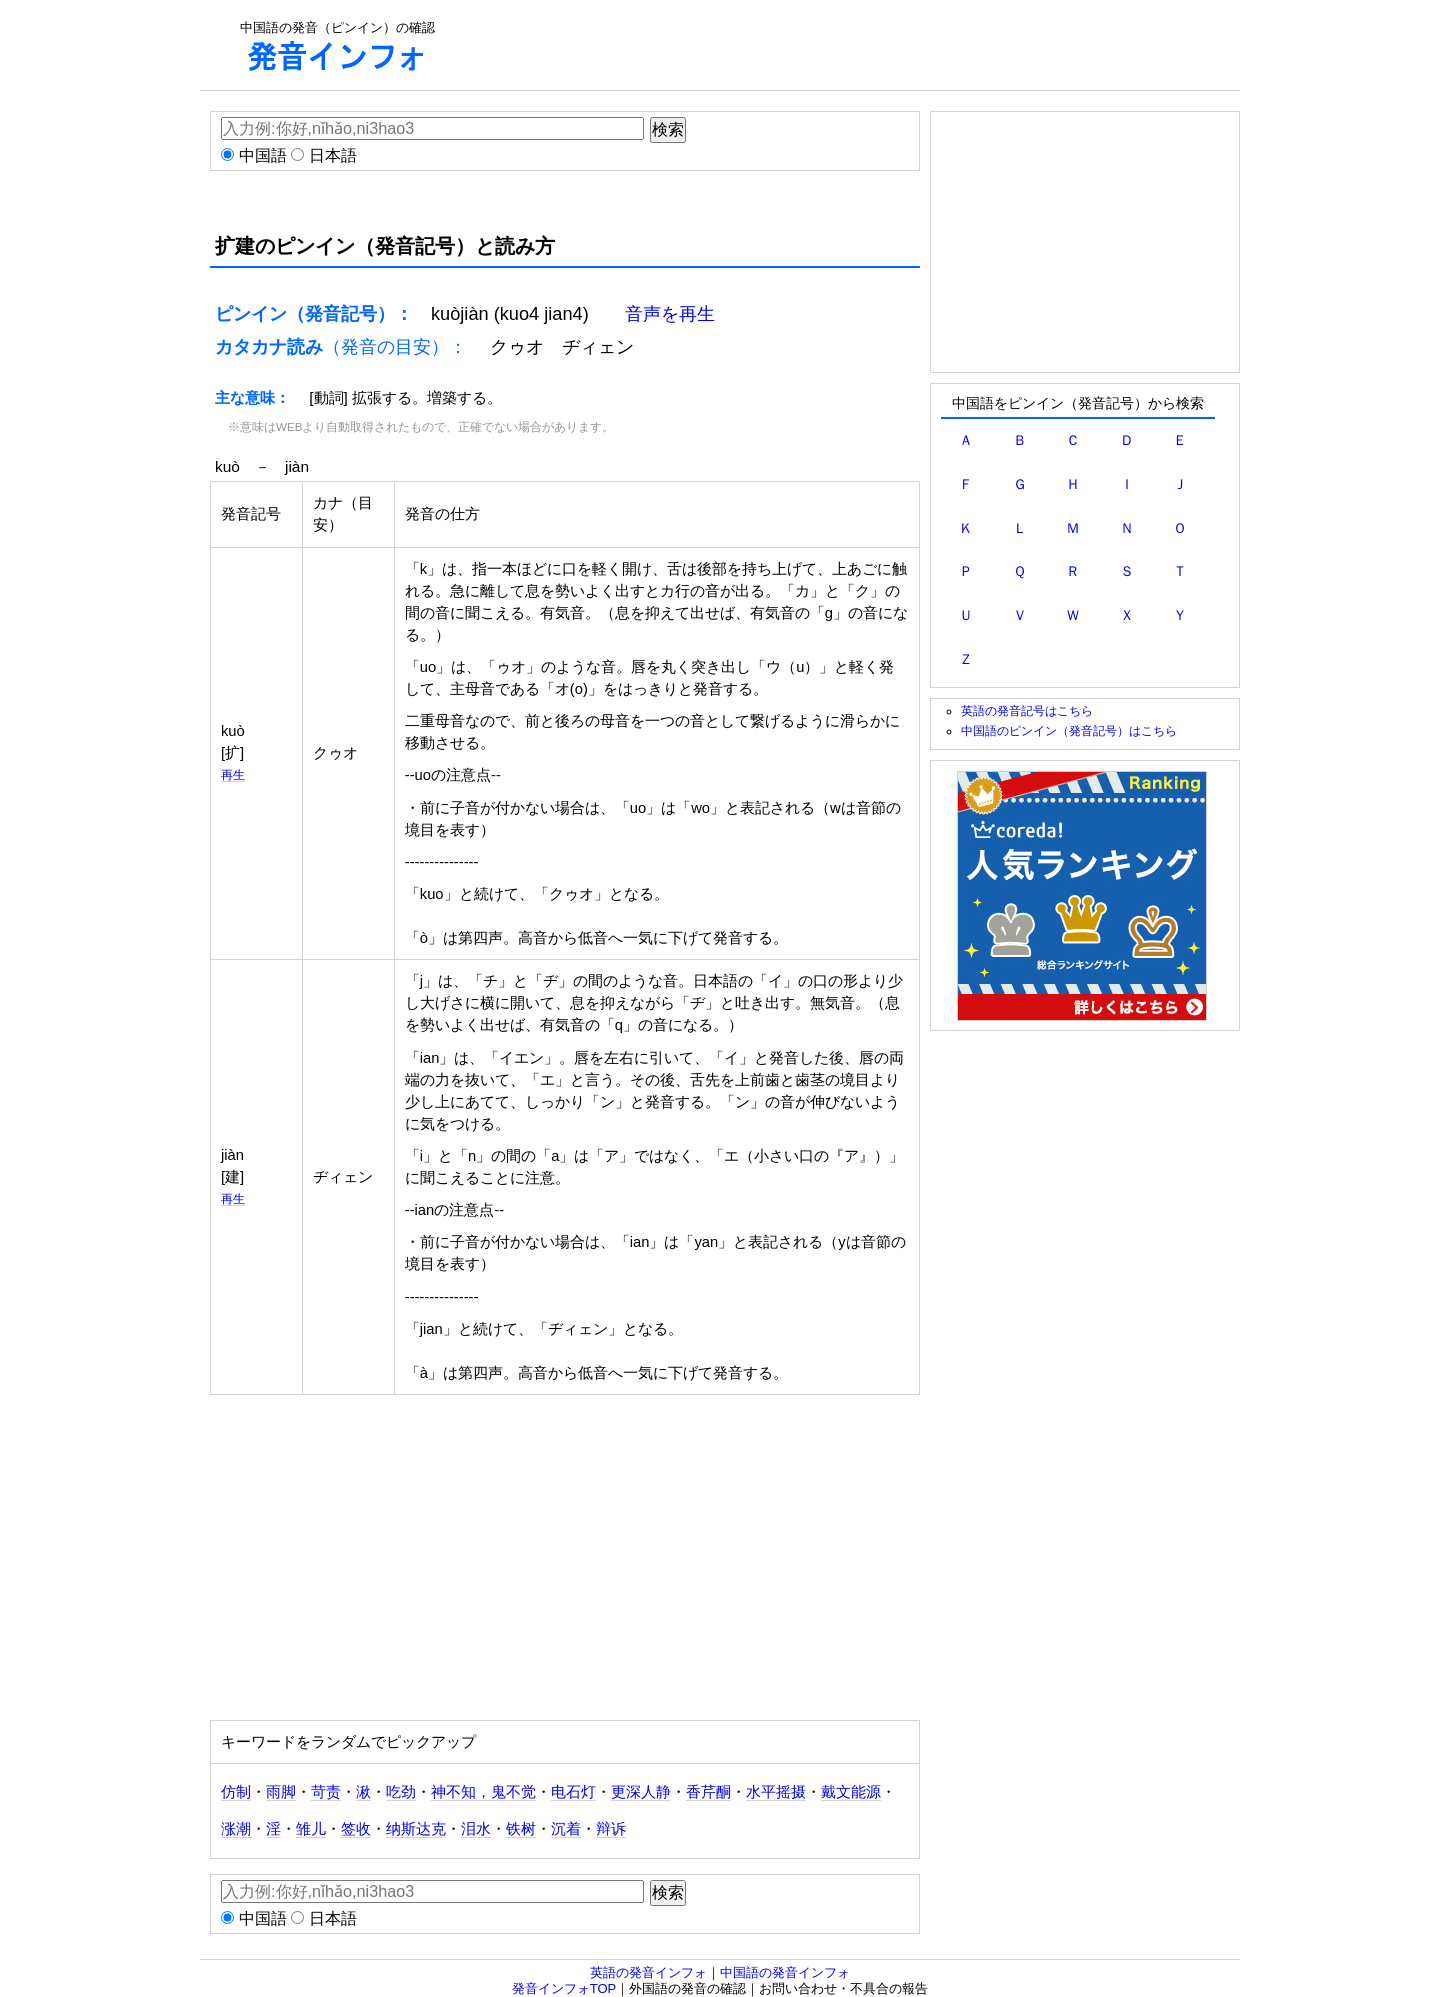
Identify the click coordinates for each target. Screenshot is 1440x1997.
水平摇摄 (776, 1792)
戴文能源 (851, 1792)
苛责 (326, 1792)
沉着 (566, 1829)
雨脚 (281, 1792)
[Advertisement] (836, 45)
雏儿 (311, 1829)
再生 (233, 774)
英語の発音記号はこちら (1027, 710)
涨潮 (236, 1829)
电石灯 (573, 1792)
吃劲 (401, 1792)
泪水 (476, 1829)
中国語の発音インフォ (785, 1972)
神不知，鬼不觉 (483, 1792)
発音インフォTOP (564, 1988)
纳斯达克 (416, 1829)
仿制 (236, 1792)
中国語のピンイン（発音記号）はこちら (1069, 730)
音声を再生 (670, 314)
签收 (356, 1829)
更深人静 (641, 1792)
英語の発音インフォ (648, 1972)
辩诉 (611, 1829)
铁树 (521, 1829)
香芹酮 (708, 1792)
